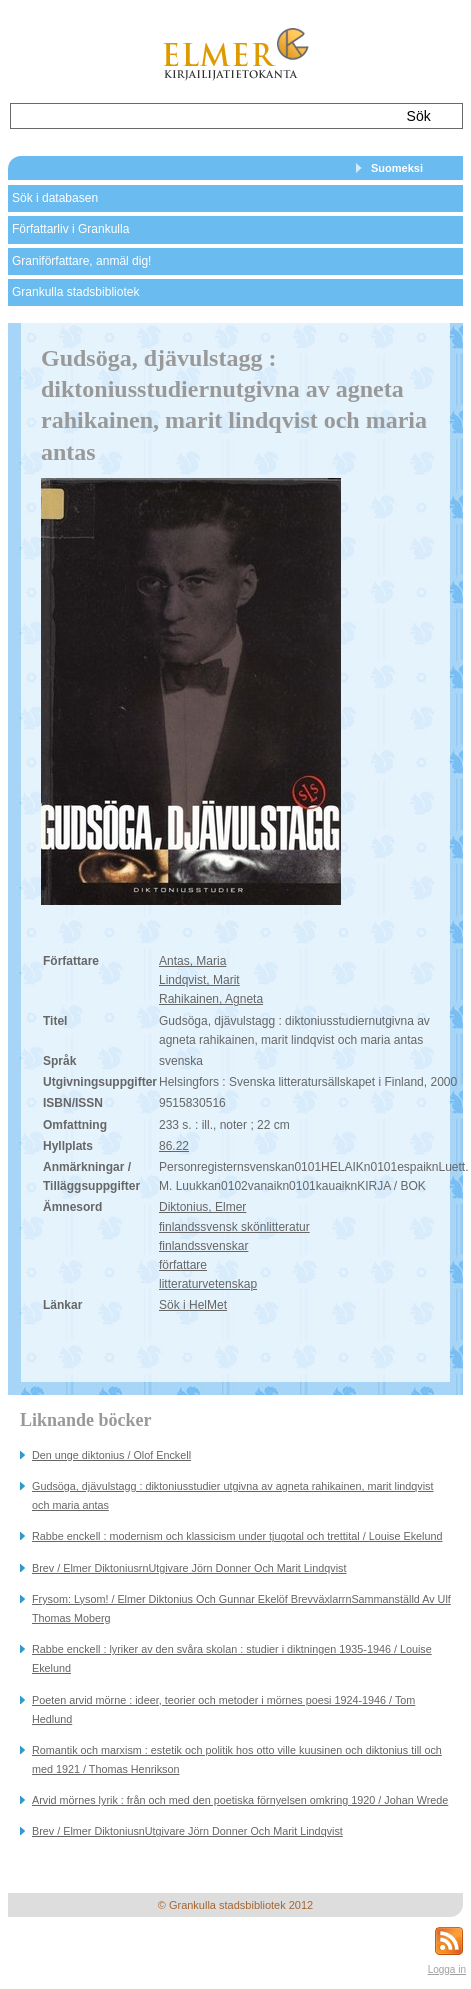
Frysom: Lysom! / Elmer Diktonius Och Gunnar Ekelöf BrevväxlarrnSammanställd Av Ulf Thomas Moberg (241, 1608)
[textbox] (198, 116)
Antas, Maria (192, 961)
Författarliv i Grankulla (70, 229)
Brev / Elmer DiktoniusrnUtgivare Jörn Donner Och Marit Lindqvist (189, 1568)
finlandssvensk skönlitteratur (234, 1227)
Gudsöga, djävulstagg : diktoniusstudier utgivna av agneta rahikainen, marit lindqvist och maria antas (233, 1495)
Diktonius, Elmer (202, 1207)
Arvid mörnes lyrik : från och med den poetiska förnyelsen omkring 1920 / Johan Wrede (240, 1800)
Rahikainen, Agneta (211, 999)
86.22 (174, 1146)
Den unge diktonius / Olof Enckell (111, 1455)
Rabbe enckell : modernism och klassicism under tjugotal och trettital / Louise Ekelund (237, 1536)
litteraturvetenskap (208, 1284)
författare (183, 1265)
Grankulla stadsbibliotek (75, 292)
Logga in (447, 1969)
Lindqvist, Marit (199, 980)
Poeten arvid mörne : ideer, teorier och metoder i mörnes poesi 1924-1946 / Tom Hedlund (223, 1709)
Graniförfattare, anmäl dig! (81, 261)
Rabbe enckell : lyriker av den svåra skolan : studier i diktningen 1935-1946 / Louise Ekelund (232, 1658)
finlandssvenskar (203, 1246)
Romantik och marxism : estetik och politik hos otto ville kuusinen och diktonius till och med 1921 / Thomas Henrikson (237, 1759)
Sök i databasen (55, 198)
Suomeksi (397, 168)
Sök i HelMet (193, 1305)
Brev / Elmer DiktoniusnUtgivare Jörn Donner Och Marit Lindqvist (187, 1831)
